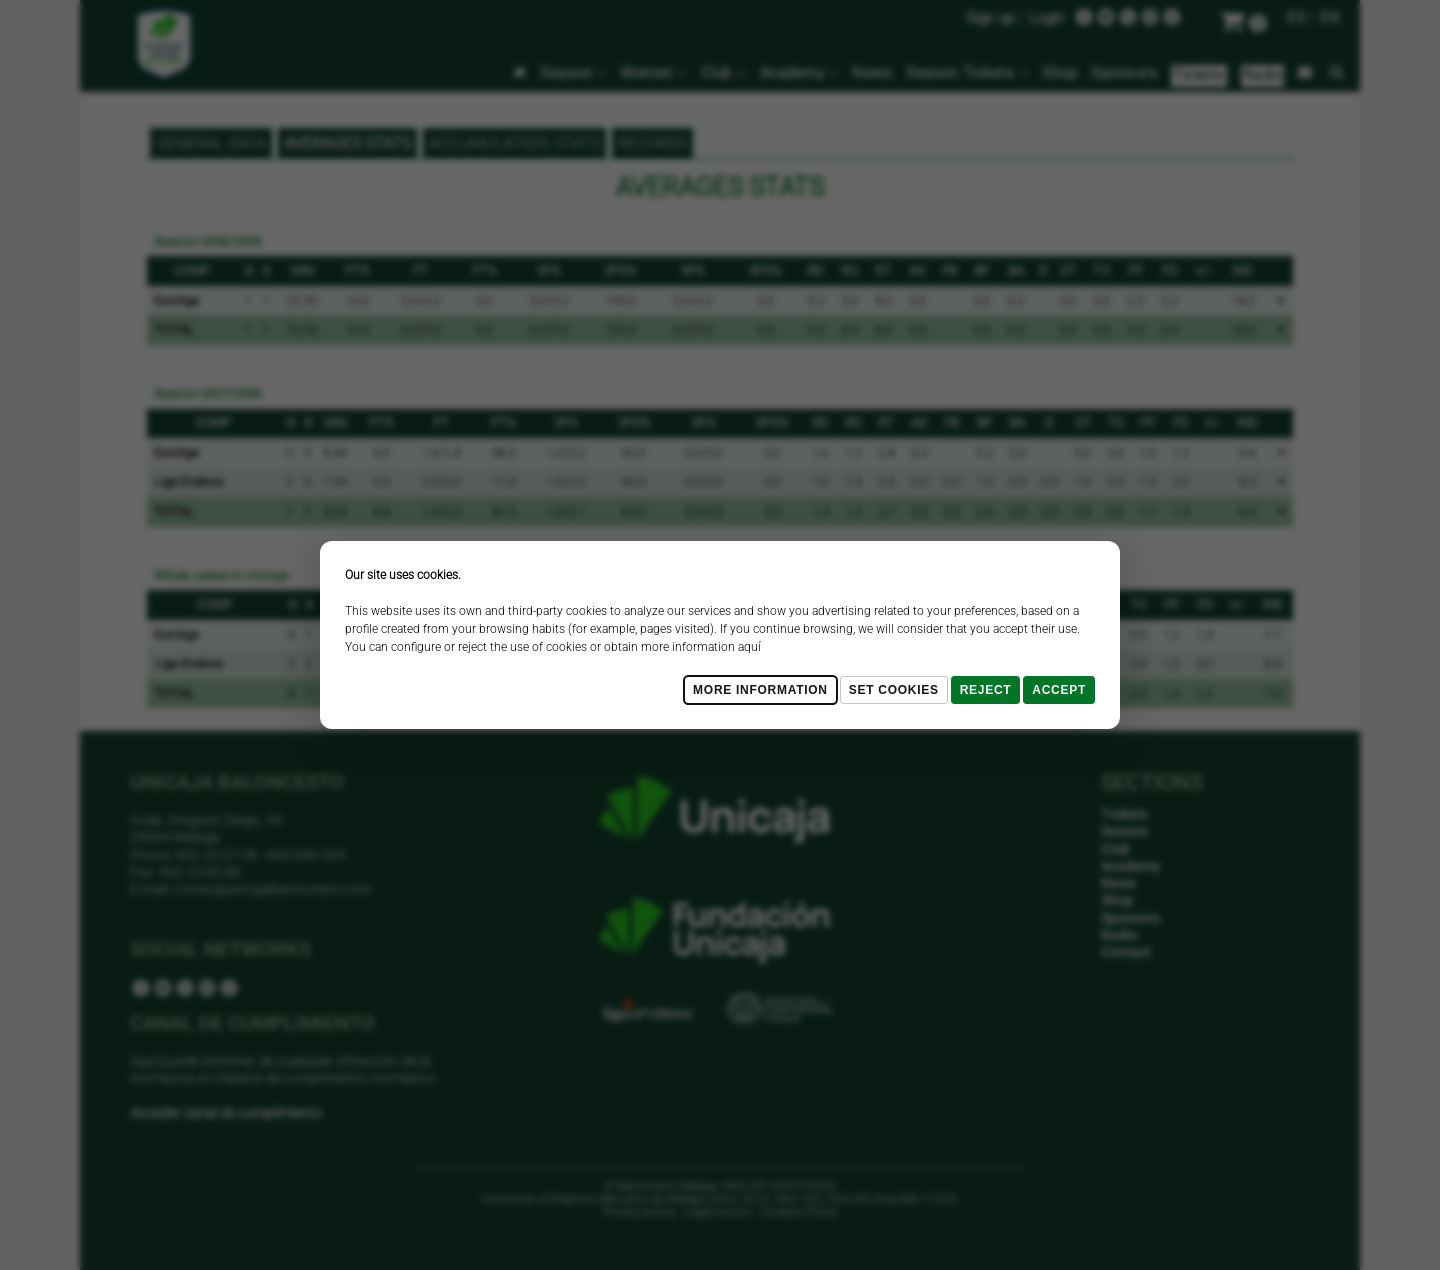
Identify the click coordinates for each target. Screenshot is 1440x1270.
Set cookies (894, 690)
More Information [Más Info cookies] (760, 690)
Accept (1059, 690)
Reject (986, 690)
